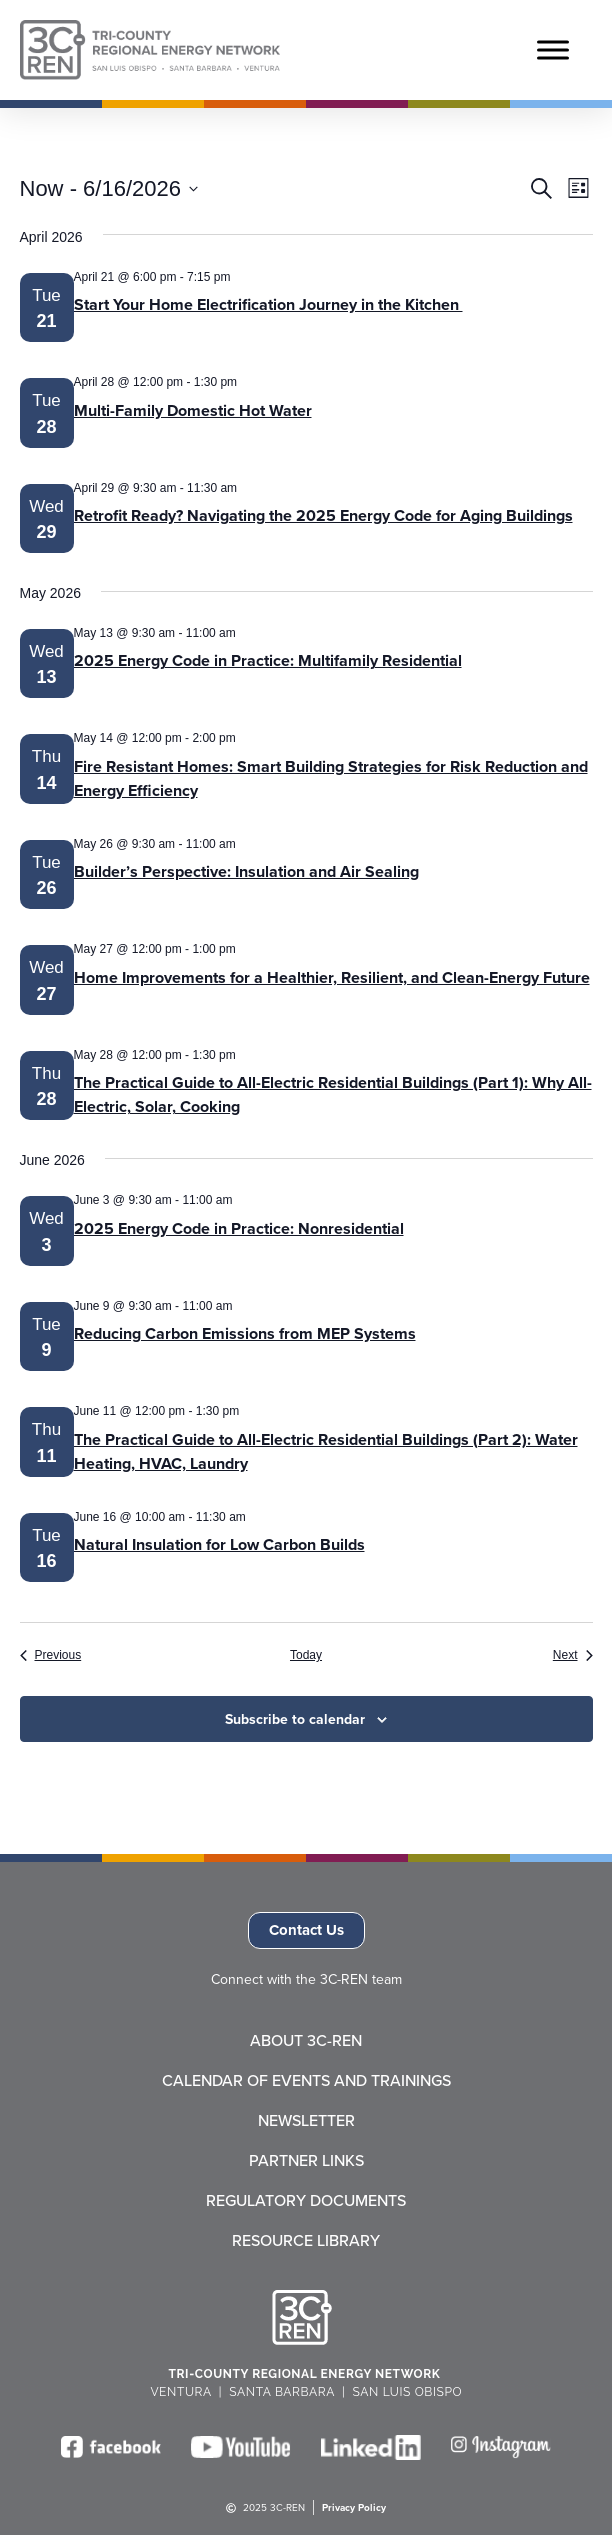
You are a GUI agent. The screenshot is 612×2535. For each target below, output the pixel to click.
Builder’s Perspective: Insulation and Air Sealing (246, 871)
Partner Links (306, 2160)
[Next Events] (573, 1655)
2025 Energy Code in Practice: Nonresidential (239, 1228)
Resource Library (306, 2240)
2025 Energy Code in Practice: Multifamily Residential (268, 660)
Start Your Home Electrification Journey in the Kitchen (268, 304)
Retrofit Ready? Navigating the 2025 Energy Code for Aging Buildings (323, 515)
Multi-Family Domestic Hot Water (193, 410)
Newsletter (306, 2120)
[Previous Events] (51, 1655)
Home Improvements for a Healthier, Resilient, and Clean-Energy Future (332, 977)
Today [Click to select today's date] (306, 1655)
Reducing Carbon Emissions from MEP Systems (245, 1333)
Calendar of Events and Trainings (306, 2080)
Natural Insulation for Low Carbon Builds (219, 1544)
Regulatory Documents (306, 2200)
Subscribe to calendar (295, 1719)
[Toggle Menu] (553, 49)
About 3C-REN (306, 2040)
